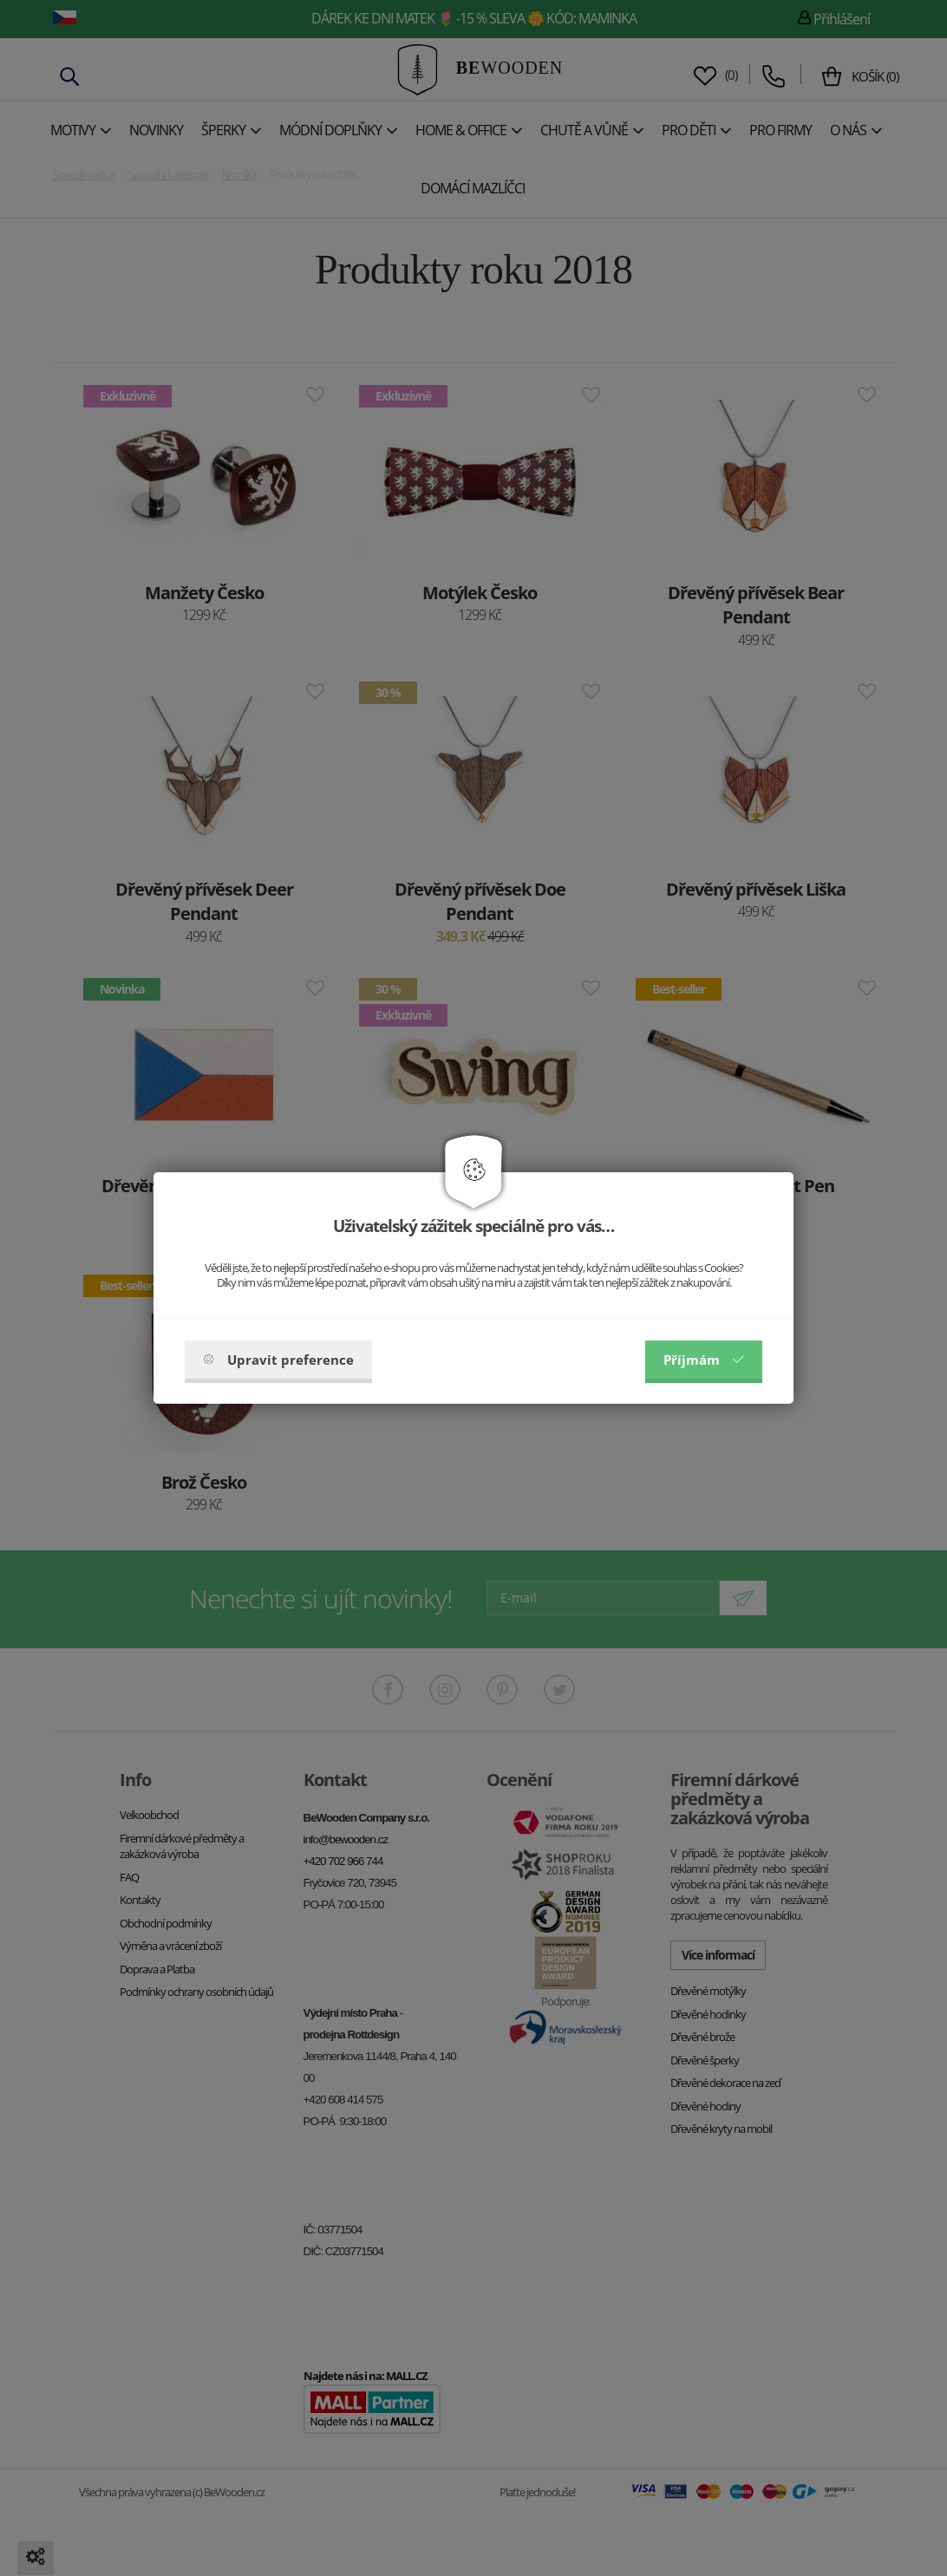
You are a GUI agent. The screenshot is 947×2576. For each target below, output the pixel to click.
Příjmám (703, 1359)
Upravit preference (278, 1359)
